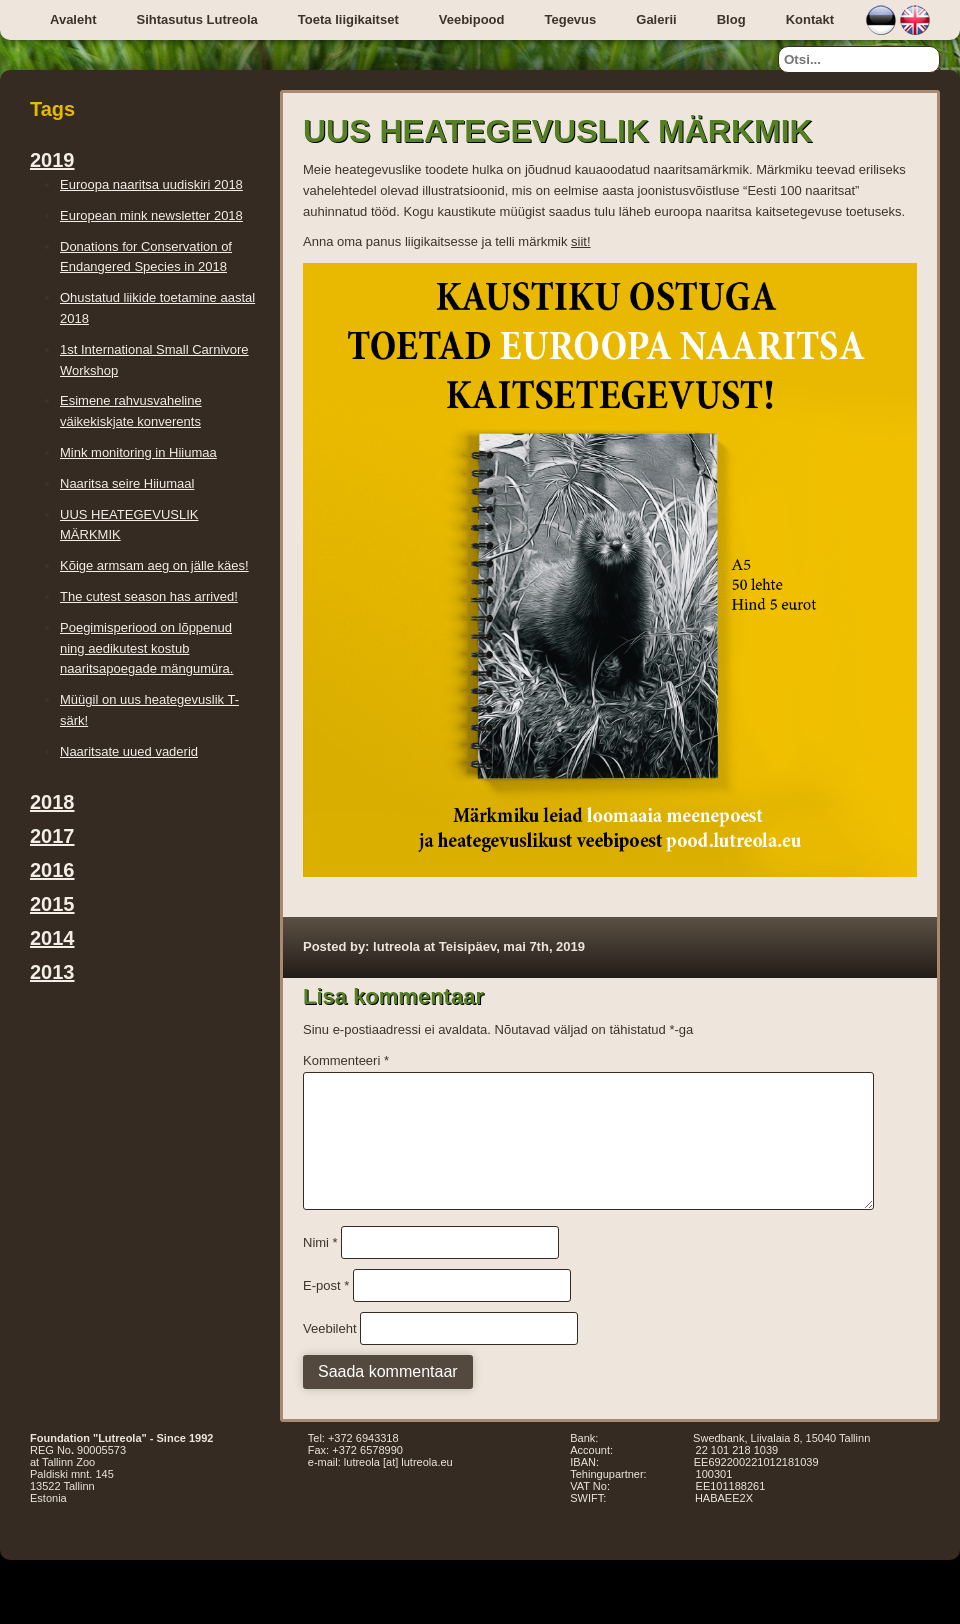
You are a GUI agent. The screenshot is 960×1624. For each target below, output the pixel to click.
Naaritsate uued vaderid (129, 751)
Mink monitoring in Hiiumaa (138, 452)
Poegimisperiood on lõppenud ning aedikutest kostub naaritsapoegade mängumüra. (146, 648)
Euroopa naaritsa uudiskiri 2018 (151, 184)
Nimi (320, 1266)
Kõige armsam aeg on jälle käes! (154, 565)
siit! (581, 241)
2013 (52, 972)
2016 (52, 870)
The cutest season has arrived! (149, 596)
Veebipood (472, 19)
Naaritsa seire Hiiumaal (127, 483)
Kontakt (810, 19)
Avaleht (73, 19)
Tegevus (570, 19)
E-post (326, 1309)
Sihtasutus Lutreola (196, 19)
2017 (52, 836)
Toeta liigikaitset (348, 19)
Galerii (656, 19)
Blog (731, 19)
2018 (52, 802)
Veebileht (330, 1352)
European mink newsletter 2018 (151, 215)
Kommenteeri (346, 1060)
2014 (52, 938)
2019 (52, 160)
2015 (52, 904)
